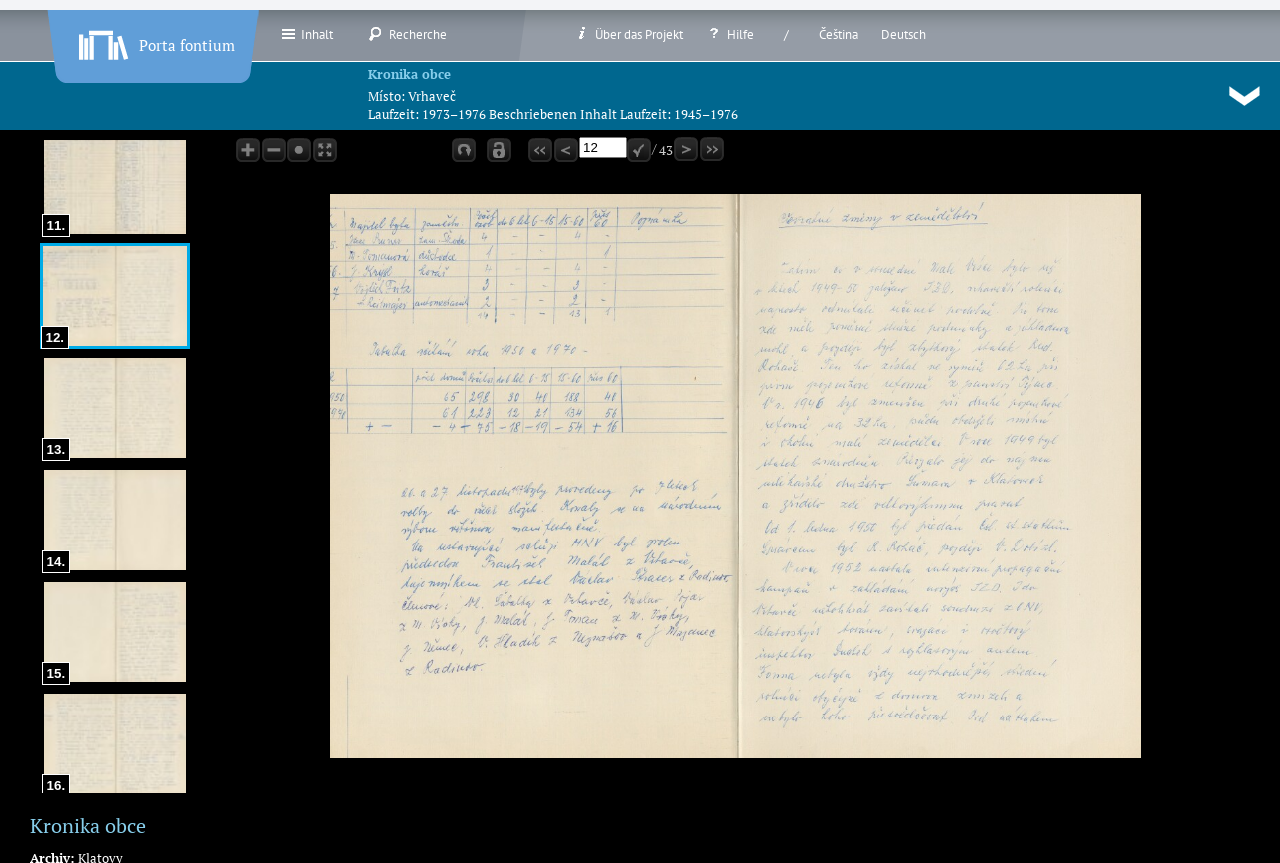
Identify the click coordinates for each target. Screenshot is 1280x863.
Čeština (838, 34)
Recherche (407, 34)
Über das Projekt (628, 34)
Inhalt (306, 34)
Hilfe (730, 34)
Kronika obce (409, 74)
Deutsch (903, 34)
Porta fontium (155, 41)
